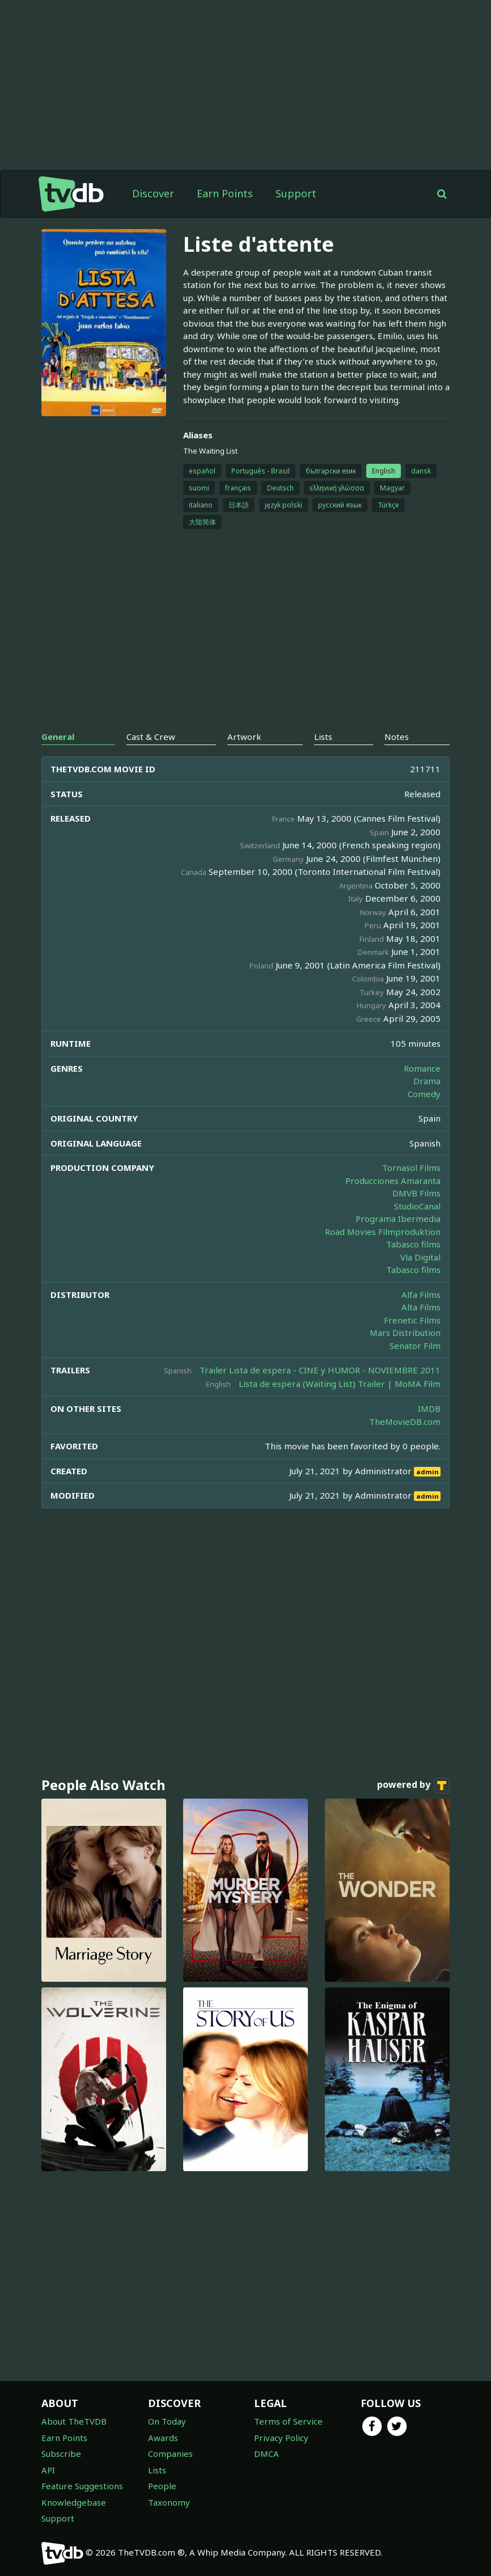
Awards (163, 2437)
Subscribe (61, 2453)
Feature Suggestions (82, 2486)
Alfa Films (421, 1294)
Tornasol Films (411, 1167)
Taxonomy (169, 2502)
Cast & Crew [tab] (150, 736)
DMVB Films (416, 1193)
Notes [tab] (396, 736)
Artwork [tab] (244, 736)
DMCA (266, 2453)
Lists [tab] (323, 736)
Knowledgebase (73, 2502)
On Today (167, 2421)
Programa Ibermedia (398, 1218)
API (48, 2470)
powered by (413, 1786)
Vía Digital (420, 1257)
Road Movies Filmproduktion (383, 1231)
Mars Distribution (405, 1332)
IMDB (429, 1408)
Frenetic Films (412, 1320)
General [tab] (57, 736)
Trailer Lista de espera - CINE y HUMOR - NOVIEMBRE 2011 (320, 1370)
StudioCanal (417, 1206)
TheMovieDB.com (405, 1421)
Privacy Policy (281, 2437)
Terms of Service (288, 2421)
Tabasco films (413, 1244)
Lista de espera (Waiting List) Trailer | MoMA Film (340, 1383)
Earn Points (225, 193)
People (162, 2486)
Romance (422, 1068)
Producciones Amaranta (393, 1180)
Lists (157, 2470)
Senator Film (415, 1345)
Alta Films (421, 1307)
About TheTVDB (74, 2421)
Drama (427, 1080)
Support (296, 193)
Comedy (424, 1093)
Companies (170, 2453)
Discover (153, 193)
